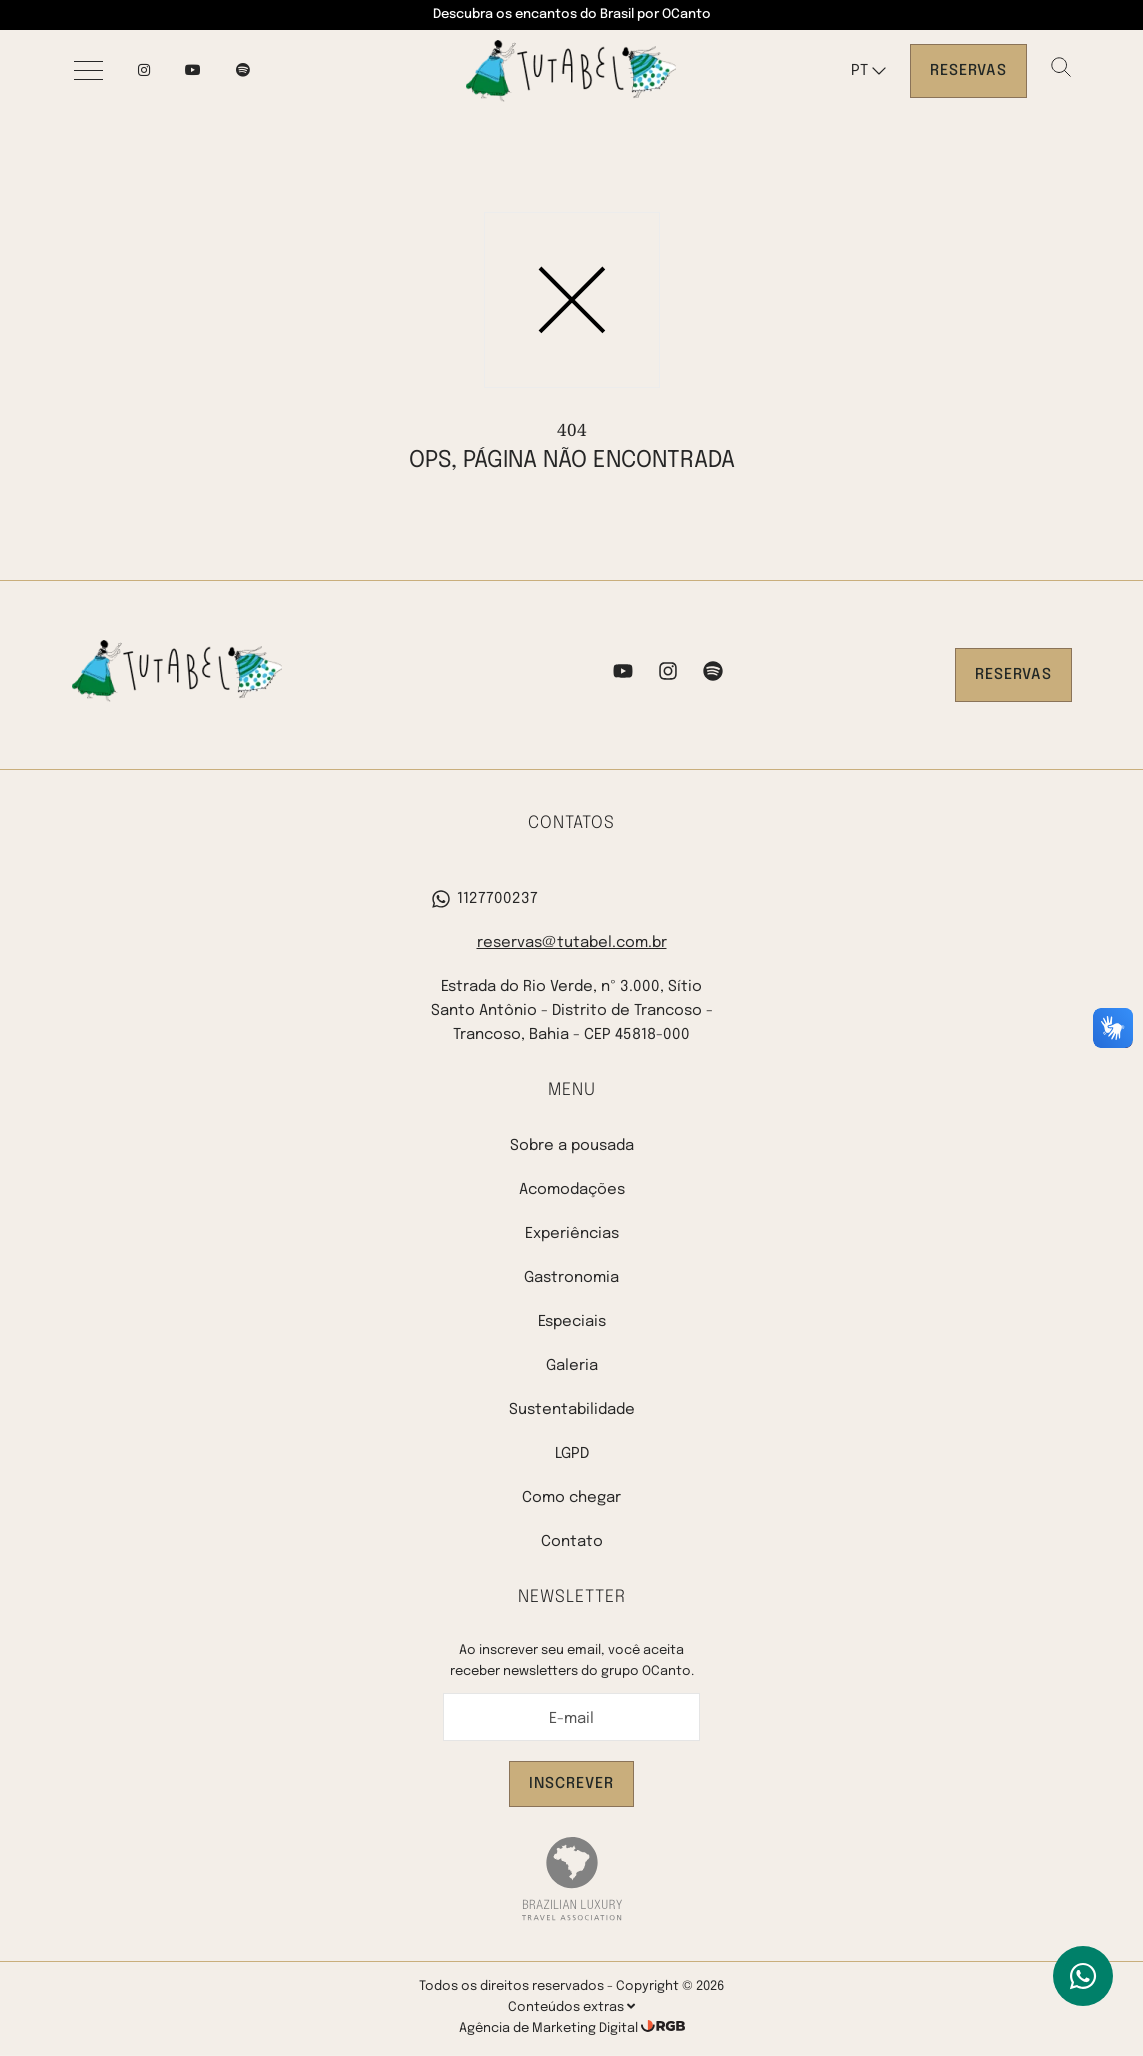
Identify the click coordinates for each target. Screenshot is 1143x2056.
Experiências (572, 1234)
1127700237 (484, 899)
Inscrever (571, 1784)
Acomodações (572, 1190)
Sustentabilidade (572, 1410)
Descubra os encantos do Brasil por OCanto (572, 14)
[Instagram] (144, 71)
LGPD (572, 1454)
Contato (572, 1542)
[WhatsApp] (1083, 1976)
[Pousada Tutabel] (571, 71)
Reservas (968, 71)
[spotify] (243, 71)
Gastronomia (571, 1278)
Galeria (572, 1366)
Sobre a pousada (572, 1146)
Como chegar (571, 1498)
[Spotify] (713, 675)
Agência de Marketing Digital (550, 2028)
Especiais (572, 1322)
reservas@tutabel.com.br (572, 943)
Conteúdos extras (571, 2007)
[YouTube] (193, 71)
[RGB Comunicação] (663, 2028)
